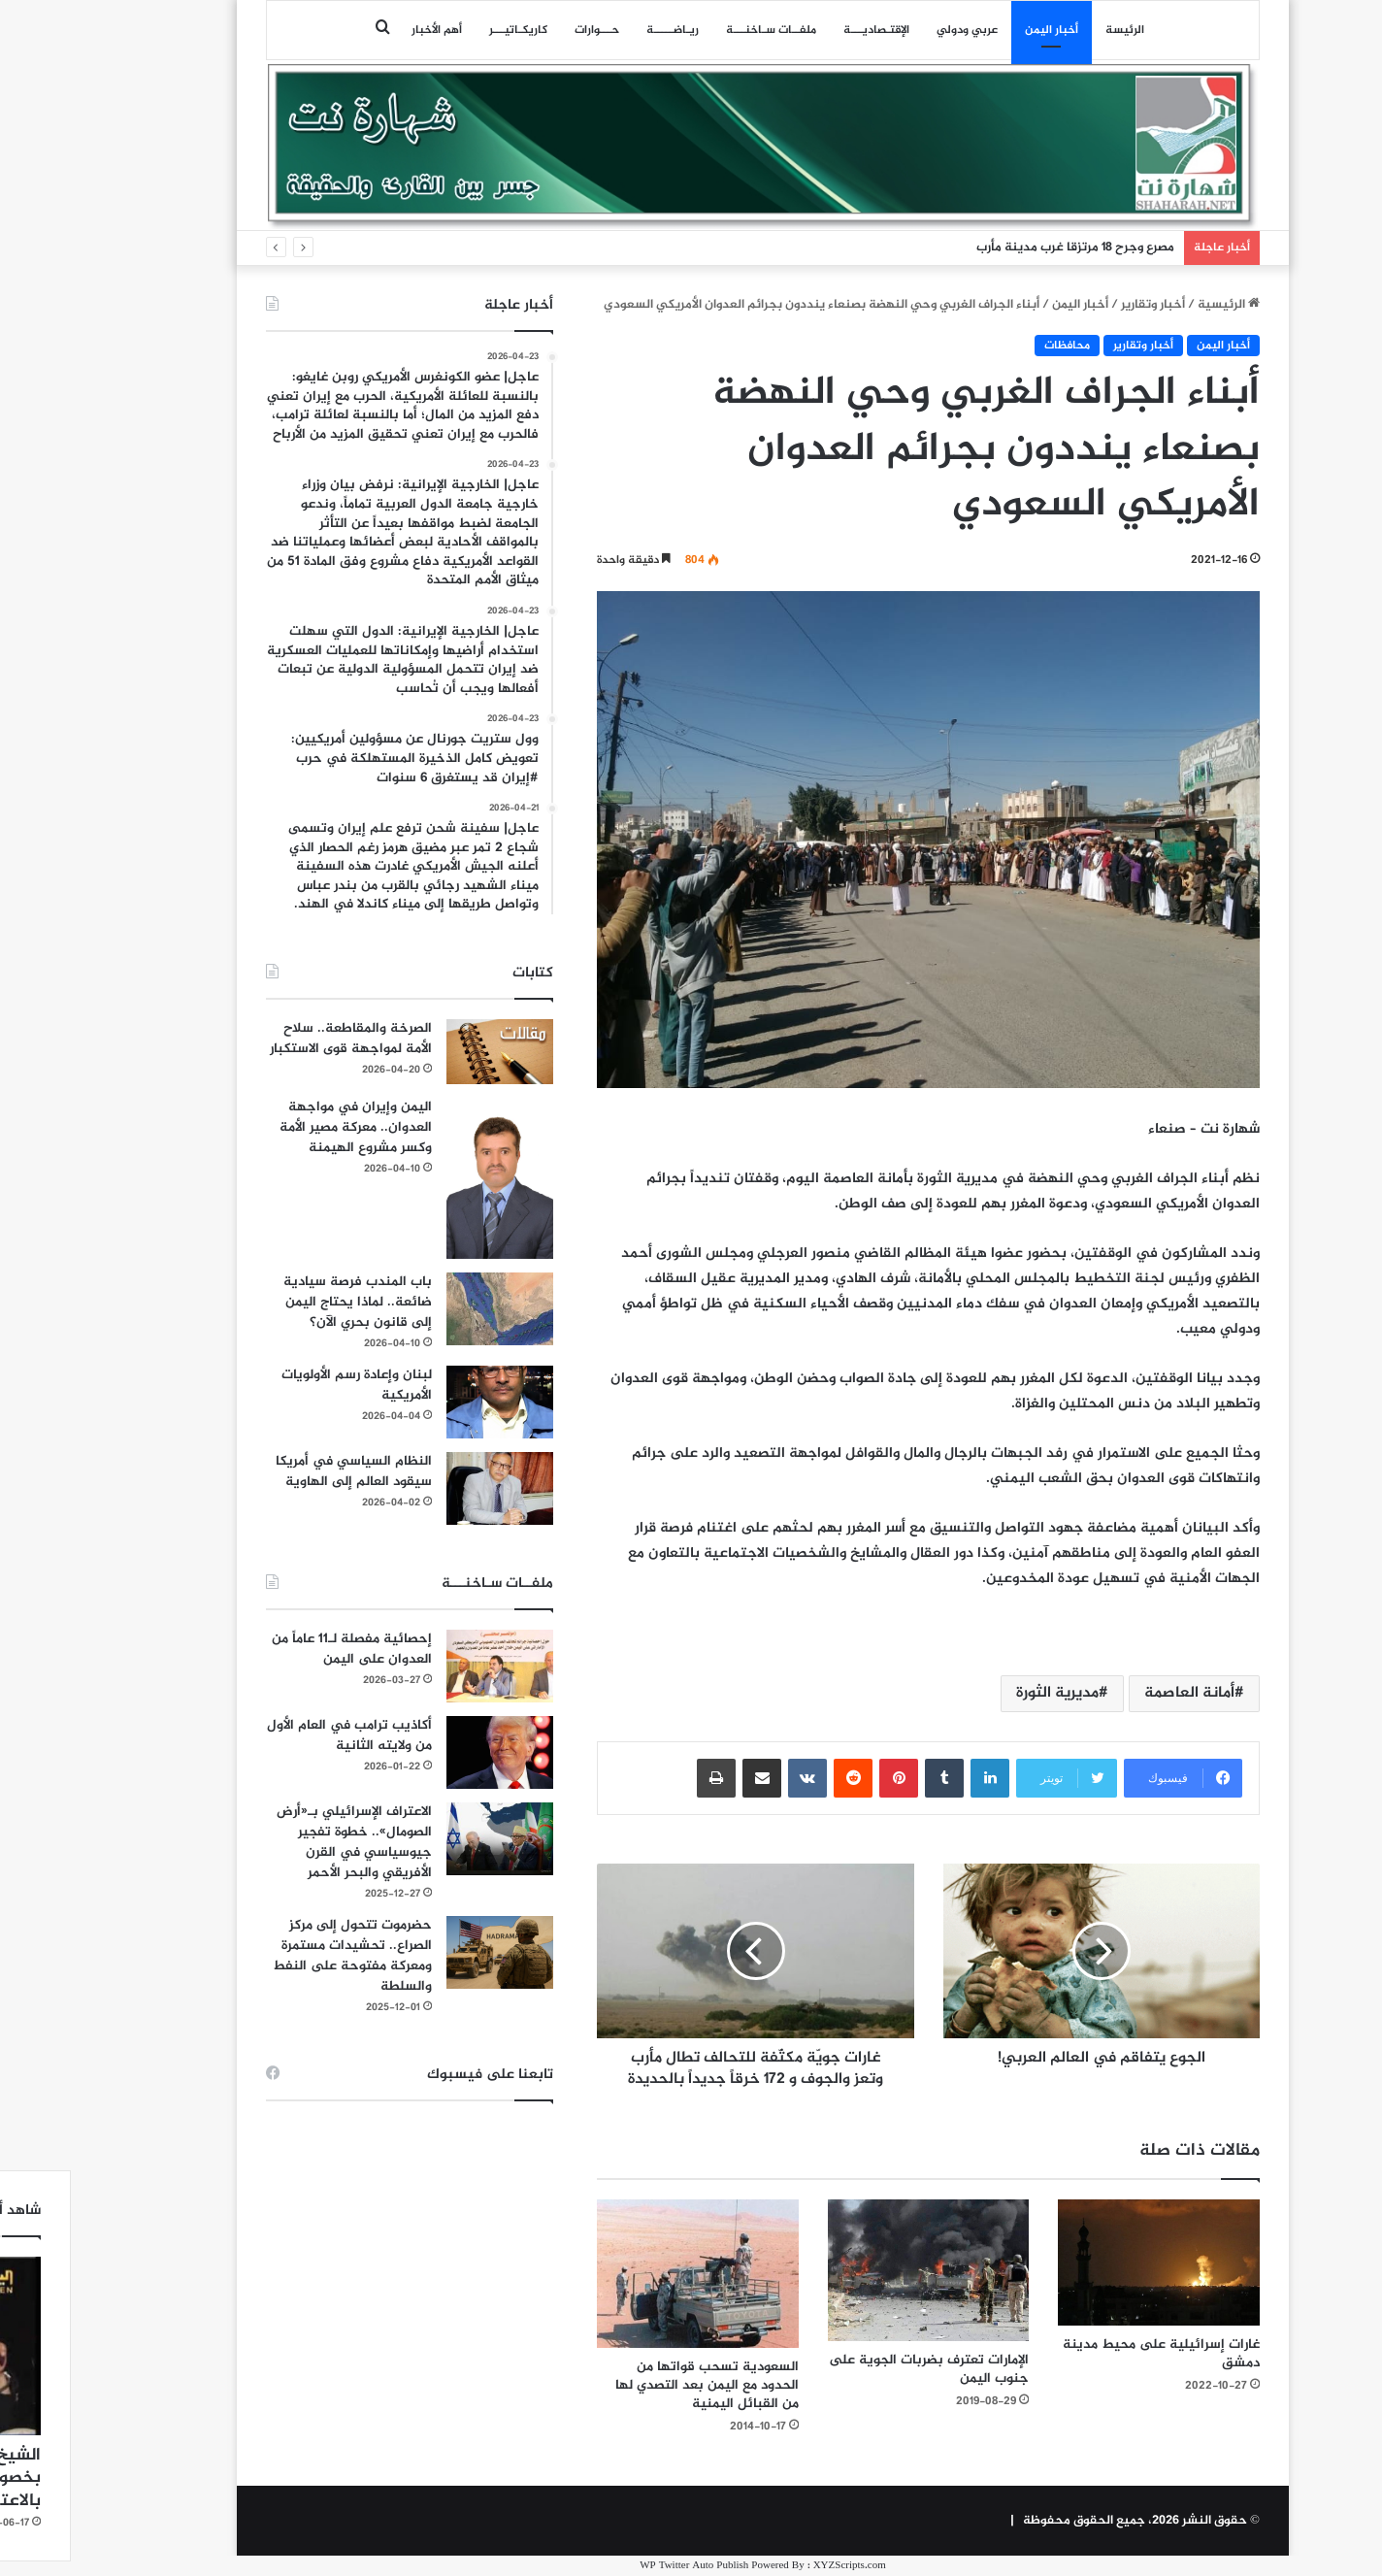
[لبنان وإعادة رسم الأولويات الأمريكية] (428, 1402)
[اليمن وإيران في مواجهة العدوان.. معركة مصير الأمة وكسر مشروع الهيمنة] (428, 1178)
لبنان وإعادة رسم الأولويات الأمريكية (285, 1385)
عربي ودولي (895, 30)
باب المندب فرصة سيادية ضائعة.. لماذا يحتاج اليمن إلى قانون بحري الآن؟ (286, 1302)
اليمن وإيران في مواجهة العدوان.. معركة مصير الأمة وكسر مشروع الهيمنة (284, 1127)
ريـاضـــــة (601, 30)
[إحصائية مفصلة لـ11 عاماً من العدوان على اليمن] (428, 1666)
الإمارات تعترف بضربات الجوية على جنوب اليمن (857, 2369)
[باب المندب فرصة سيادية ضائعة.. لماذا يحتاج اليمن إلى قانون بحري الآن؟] (428, 1308)
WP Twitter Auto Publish (622, 2566)
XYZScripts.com (777, 2566)
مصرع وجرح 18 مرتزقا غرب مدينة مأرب (1003, 247)
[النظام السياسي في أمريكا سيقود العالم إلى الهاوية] (428, 1488)
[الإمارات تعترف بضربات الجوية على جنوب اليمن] (857, 2270)
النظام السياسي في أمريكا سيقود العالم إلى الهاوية (282, 1471)
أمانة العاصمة (1117, 1693)
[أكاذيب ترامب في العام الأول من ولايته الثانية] (428, 1752)
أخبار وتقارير (1081, 304)
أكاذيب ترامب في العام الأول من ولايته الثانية (277, 1735)
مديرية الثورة (985, 1693)
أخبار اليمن (979, 30)
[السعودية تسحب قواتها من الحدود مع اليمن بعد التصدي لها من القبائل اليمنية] (626, 2273)
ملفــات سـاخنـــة (699, 30)
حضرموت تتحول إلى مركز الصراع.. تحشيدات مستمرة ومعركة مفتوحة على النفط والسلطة (280, 1956)
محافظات (995, 345)
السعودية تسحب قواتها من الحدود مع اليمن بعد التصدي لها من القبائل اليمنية (635, 2385)
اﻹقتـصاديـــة (805, 30)
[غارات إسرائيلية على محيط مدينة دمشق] (1087, 2262)
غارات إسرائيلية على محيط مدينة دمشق (1089, 2353)
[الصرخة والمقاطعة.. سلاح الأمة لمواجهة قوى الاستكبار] (428, 1051)
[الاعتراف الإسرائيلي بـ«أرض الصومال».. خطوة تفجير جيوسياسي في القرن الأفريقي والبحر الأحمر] (428, 1838)
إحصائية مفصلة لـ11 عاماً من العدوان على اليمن (280, 1649)
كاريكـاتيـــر (446, 30)
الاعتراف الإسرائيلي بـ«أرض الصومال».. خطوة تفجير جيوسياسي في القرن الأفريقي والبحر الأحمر (282, 1842)
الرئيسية (1157, 304)
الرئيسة (1053, 30)
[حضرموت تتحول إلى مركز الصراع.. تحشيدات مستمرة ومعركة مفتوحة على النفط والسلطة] (428, 1952)
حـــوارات (525, 30)
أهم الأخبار (365, 30)
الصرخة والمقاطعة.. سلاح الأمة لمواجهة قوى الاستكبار (279, 1038)
